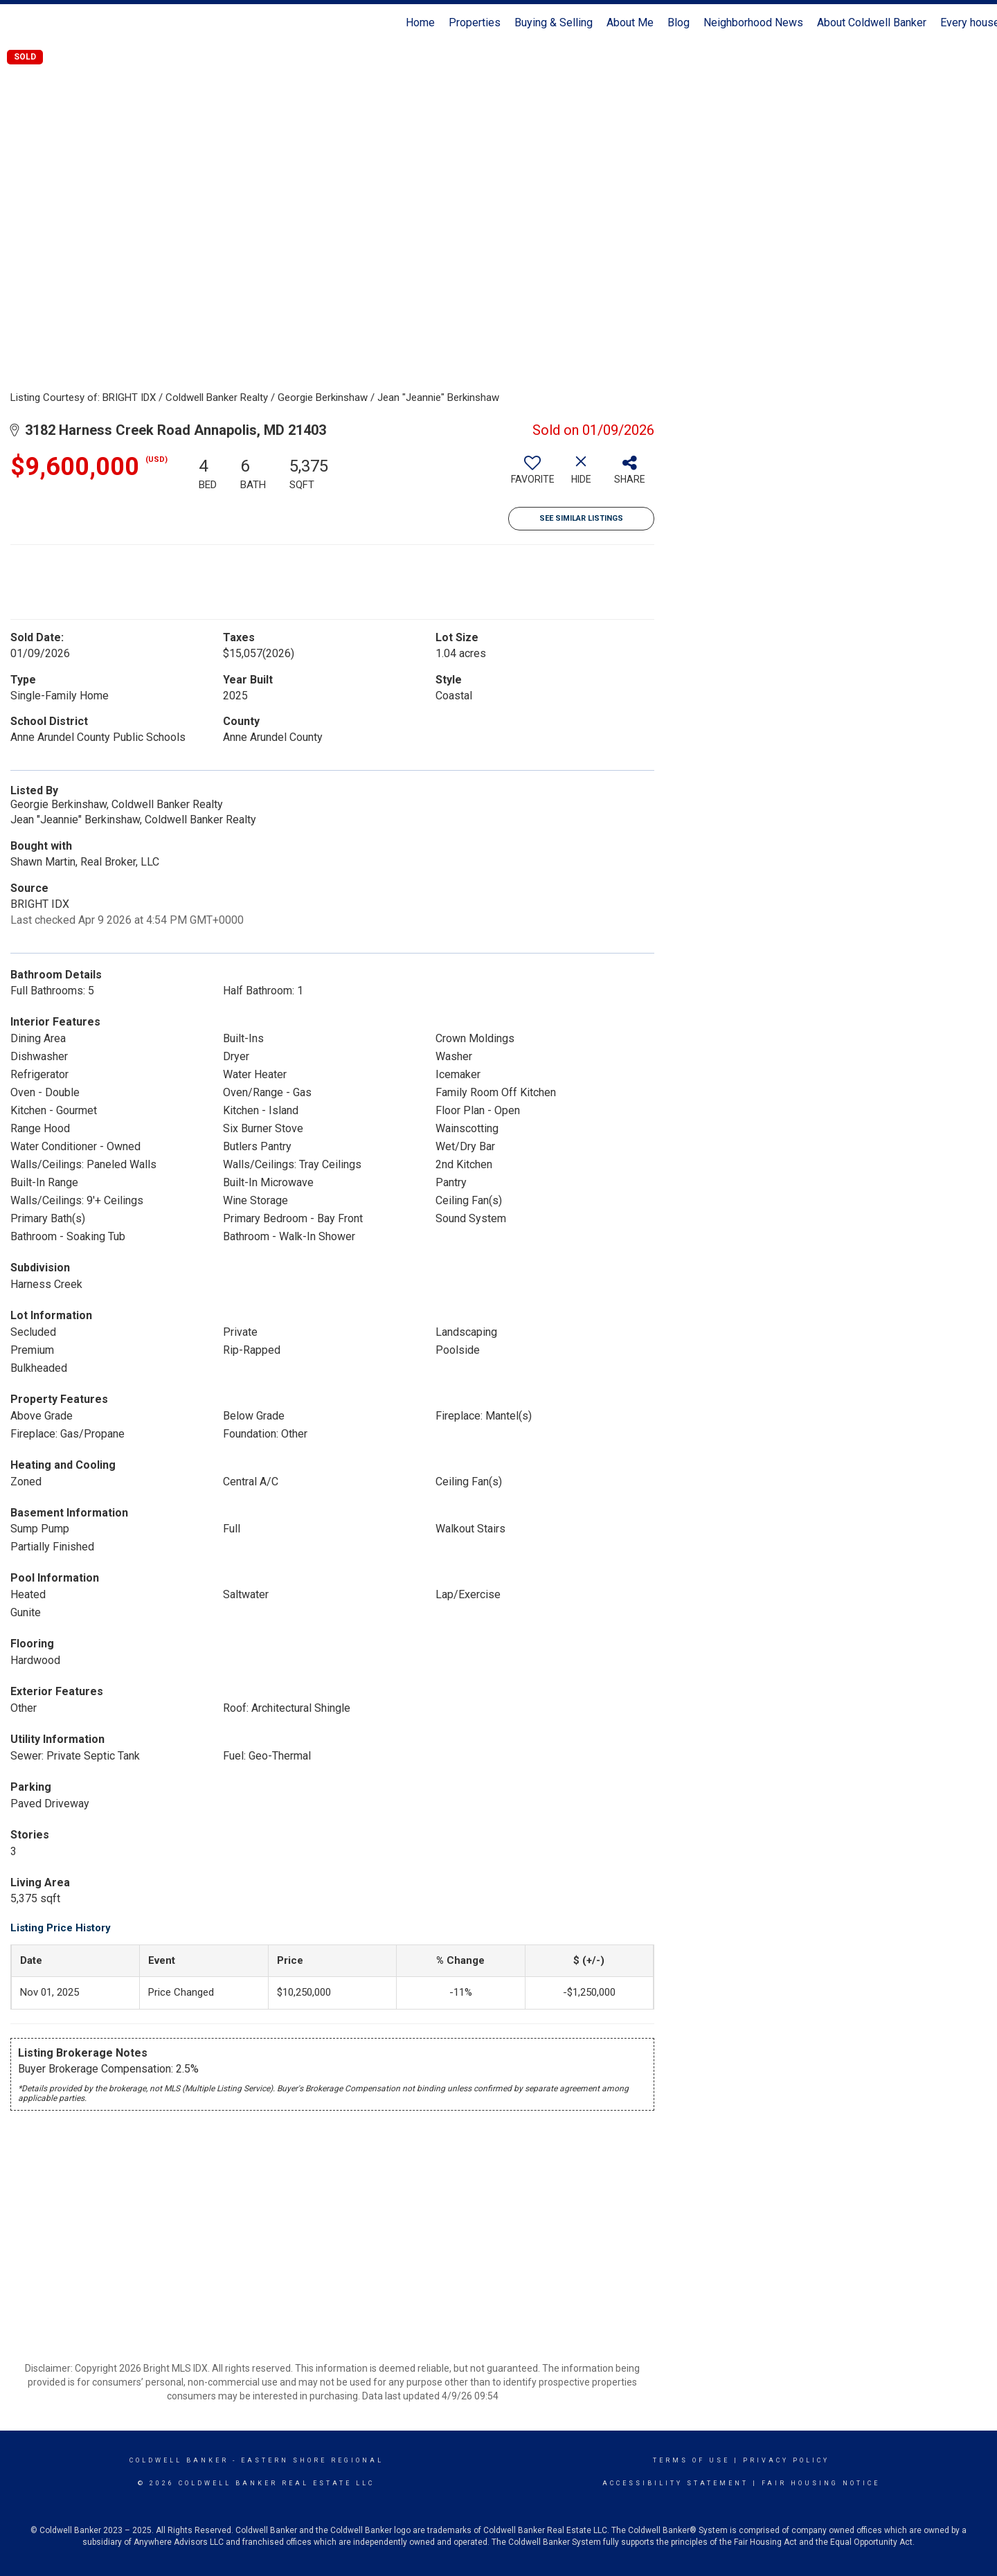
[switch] (532, 475)
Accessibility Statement (675, 2483)
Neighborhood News (753, 22)
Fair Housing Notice (821, 2483)
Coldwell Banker (178, 2460)
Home (420, 22)
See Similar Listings (581, 518)
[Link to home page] (17, 23)
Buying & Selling (553, 22)
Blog (678, 22)
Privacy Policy (786, 2460)
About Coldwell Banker (871, 22)
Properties (475, 22)
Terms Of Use (691, 2460)
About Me (630, 22)
